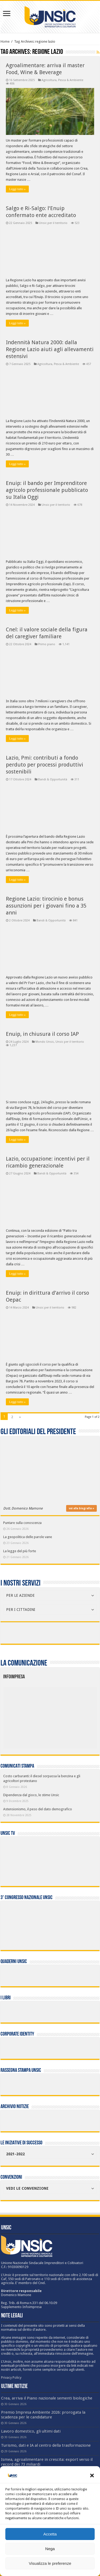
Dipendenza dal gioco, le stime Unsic (31, 1795)
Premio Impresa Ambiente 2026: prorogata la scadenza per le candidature (43, 2414)
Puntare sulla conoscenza (22, 1523)
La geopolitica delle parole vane (27, 1537)
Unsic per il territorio (53, 223)
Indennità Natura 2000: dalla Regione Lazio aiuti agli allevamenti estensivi (50, 349)
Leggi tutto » (17, 189)
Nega (50, 2548)
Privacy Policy (11, 2378)
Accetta (50, 2534)
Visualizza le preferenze (50, 2563)
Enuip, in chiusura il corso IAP (42, 1034)
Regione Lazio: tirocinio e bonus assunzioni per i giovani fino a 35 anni (46, 906)
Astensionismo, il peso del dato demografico (37, 1809)
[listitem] (69, 1715)
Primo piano (46, 644)
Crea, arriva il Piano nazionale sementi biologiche (46, 2398)
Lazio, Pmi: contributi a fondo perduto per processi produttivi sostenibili (44, 765)
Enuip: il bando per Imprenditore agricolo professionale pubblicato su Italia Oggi (47, 490)
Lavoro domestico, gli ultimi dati (31, 2431)
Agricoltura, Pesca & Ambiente (62, 80)
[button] (92, 2475)
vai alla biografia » (81, 1508)
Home (5, 41)
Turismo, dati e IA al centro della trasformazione (46, 2445)
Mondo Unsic (44, 1042)
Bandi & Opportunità (52, 779)
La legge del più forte (19, 1551)
